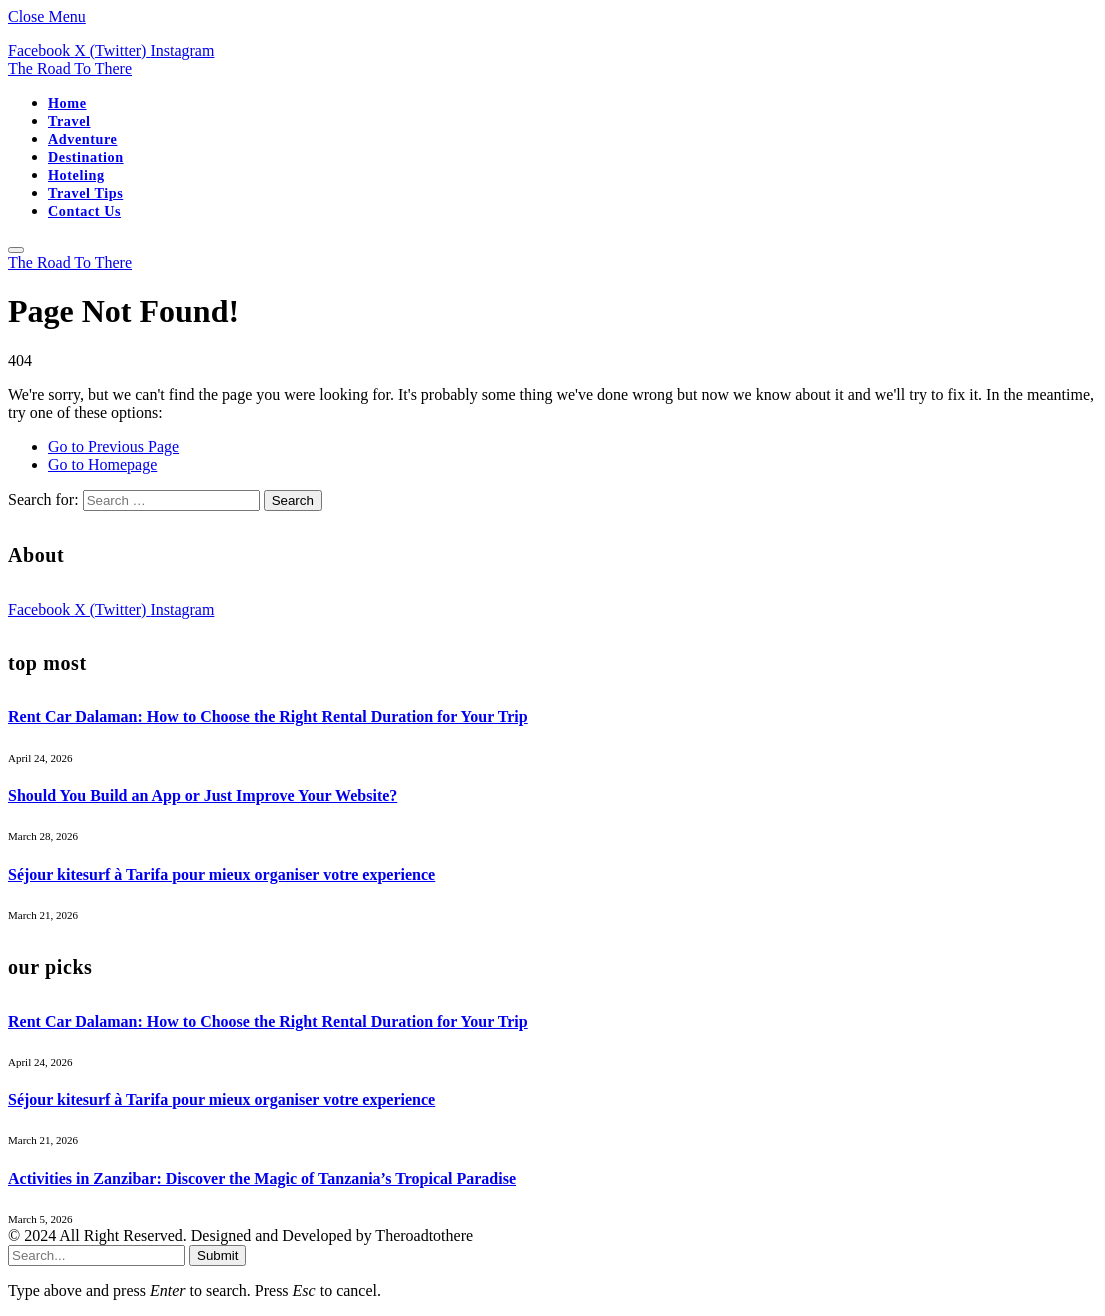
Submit (217, 1255)
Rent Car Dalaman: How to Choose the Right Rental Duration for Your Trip (268, 716)
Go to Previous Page (113, 446)
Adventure (82, 139)
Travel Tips (85, 193)
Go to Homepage (102, 464)
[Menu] (16, 250)
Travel (69, 121)
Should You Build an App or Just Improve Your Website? (202, 795)
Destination (86, 157)
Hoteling (76, 175)
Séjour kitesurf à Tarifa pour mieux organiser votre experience (221, 874)
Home (67, 103)
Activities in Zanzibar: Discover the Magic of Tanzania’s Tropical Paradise (262, 1178)
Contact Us (84, 211)
